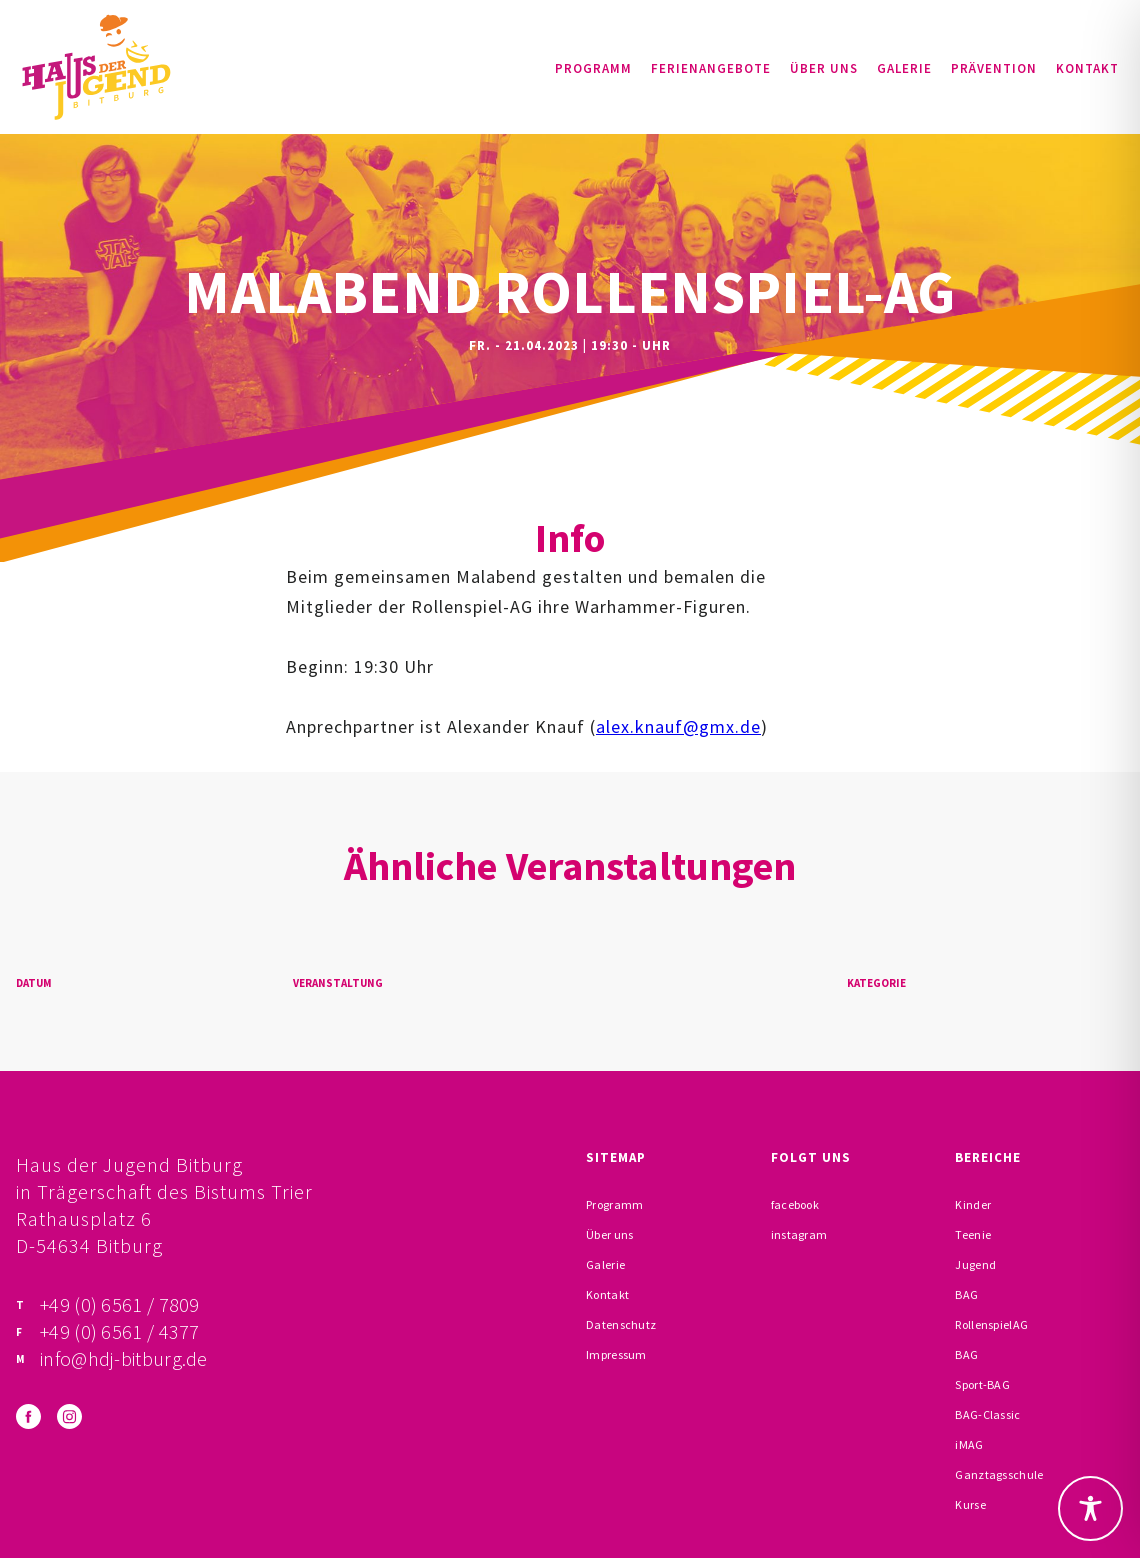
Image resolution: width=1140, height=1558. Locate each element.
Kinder (973, 1204)
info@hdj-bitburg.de (124, 1358)
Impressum (616, 1354)
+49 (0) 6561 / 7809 (120, 1304)
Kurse (970, 1504)
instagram (799, 1234)
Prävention (994, 68)
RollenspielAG (991, 1324)
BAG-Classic (987, 1414)
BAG (966, 1294)
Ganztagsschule (999, 1474)
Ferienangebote (711, 68)
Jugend (975, 1264)
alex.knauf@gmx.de (678, 726)
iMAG (969, 1444)
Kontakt (1087, 68)
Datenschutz (621, 1324)
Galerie (904, 68)
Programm (593, 68)
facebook (795, 1204)
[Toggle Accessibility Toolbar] (1090, 1508)
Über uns (824, 68)
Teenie (973, 1234)
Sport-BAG (982, 1384)
